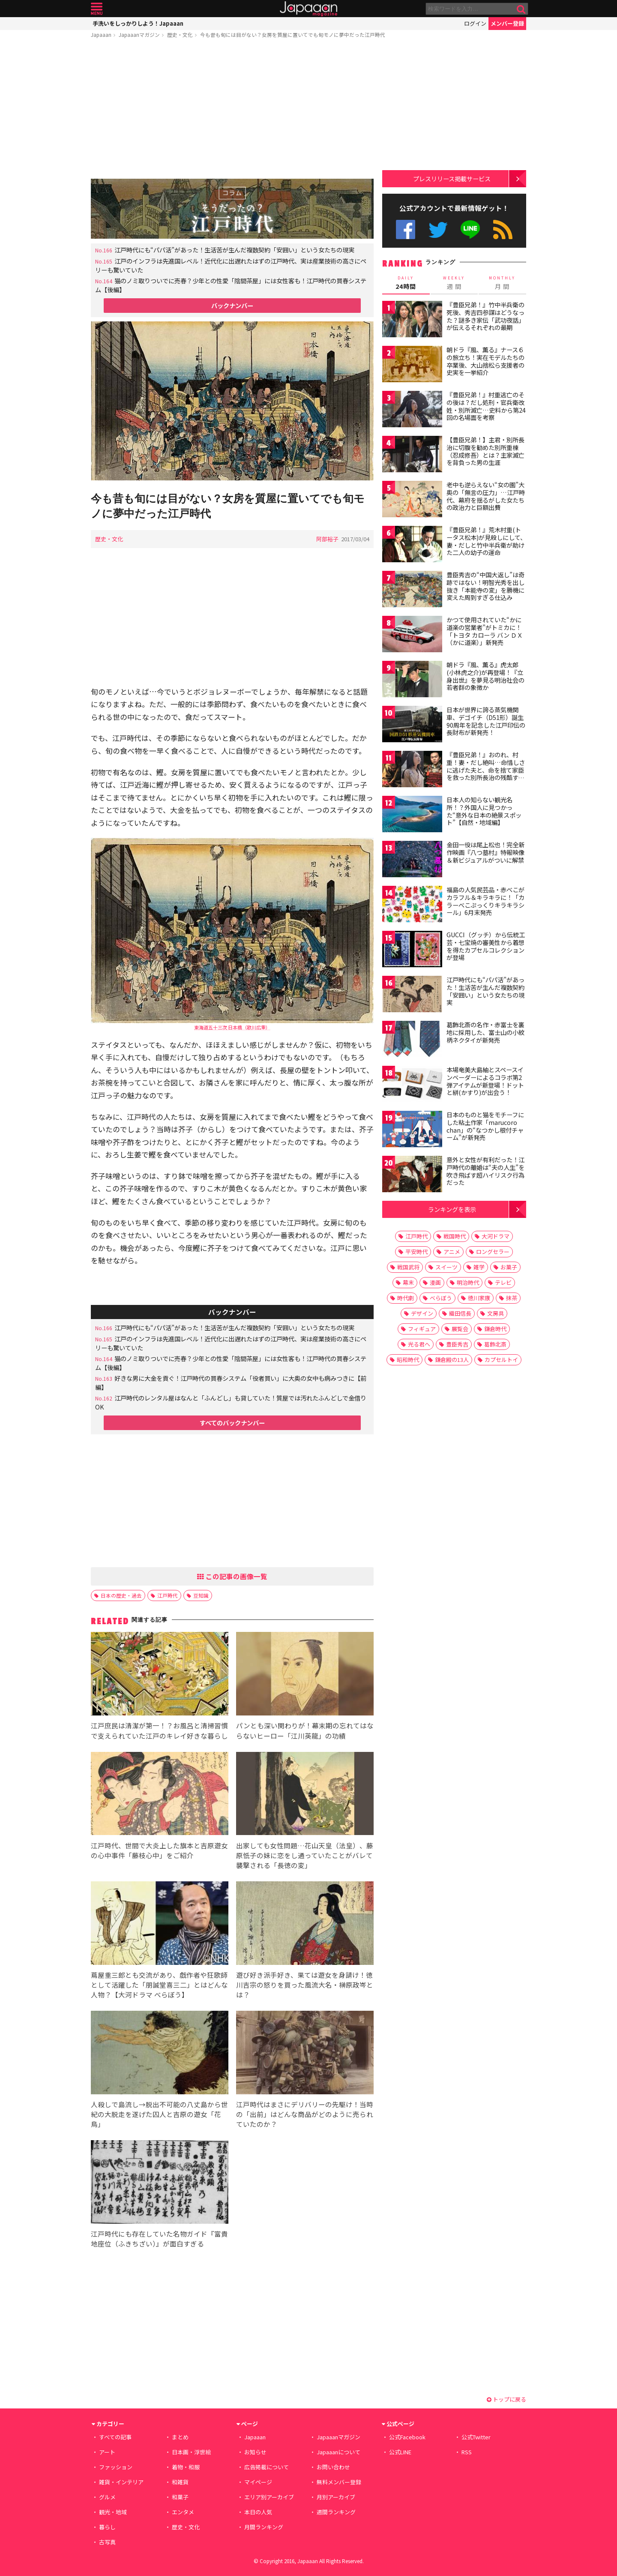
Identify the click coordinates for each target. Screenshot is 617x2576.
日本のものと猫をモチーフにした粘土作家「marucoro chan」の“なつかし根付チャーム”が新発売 (485, 1126)
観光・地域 (113, 2512)
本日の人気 (258, 2512)
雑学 (479, 1267)
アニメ (451, 1252)
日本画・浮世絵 (191, 2452)
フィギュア (422, 1329)
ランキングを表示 (452, 1209)
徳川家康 (479, 1298)
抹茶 (511, 1298)
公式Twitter (438, 229)
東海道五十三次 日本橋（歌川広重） (232, 1027)
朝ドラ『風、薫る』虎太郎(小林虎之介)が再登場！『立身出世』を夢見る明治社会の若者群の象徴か (485, 676)
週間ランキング (336, 2512)
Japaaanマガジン (139, 34)
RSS (502, 229)
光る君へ (419, 1344)
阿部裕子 (327, 539)
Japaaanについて (338, 2452)
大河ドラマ (495, 1236)
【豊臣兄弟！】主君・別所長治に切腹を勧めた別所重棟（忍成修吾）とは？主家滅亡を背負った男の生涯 (485, 451)
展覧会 (460, 1329)
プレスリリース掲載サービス (452, 178)
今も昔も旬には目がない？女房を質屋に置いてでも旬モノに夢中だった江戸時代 (292, 34)
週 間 (454, 283)
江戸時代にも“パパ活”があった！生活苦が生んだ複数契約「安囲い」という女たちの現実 (234, 249)
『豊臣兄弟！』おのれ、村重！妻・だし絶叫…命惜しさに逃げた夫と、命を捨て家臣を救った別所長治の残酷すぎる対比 (485, 769)
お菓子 (508, 1267)
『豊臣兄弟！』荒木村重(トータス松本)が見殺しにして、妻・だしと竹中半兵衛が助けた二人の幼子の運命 (486, 541)
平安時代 (416, 1252)
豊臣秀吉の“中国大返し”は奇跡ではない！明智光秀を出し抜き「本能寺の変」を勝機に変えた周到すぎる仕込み (485, 586)
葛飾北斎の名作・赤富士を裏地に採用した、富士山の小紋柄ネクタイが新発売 (485, 1032)
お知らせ (255, 2452)
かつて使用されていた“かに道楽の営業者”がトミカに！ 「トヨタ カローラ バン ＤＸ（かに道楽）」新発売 (486, 631)
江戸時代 (167, 1595)
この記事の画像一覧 (232, 1576)
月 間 (502, 283)
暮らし (107, 2527)
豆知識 (201, 1595)
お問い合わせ (333, 2467)
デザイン (422, 1313)
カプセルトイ (501, 1359)
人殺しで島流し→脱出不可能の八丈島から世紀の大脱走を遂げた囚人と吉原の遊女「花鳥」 (159, 2114)
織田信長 (460, 1313)
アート (107, 2452)
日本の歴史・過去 (121, 1595)
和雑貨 (180, 2482)
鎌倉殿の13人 (452, 1359)
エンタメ (183, 2512)
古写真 (107, 2542)
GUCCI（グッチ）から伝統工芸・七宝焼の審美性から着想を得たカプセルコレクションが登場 (485, 946)
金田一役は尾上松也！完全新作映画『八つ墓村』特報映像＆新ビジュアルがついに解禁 (485, 852)
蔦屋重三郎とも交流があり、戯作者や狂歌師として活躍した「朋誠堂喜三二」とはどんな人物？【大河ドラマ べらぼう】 (159, 1984)
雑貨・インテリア (121, 2482)
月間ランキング (263, 2527)
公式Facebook (405, 229)
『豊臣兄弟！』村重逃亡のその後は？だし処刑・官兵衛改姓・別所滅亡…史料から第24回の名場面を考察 (486, 406)
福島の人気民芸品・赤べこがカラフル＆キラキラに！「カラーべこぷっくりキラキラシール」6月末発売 (485, 901)
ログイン (475, 23)
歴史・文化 (180, 34)
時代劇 (405, 1298)
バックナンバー (232, 305)
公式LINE (470, 229)
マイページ (258, 2482)
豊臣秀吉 (457, 1344)
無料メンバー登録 (339, 2482)
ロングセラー (492, 1252)
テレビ (503, 1282)
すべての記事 (115, 2437)
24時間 (406, 283)
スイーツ (446, 1267)
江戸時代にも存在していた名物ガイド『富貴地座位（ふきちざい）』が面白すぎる (159, 2238)
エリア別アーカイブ (269, 2497)
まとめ (180, 2437)
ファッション (115, 2467)
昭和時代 (408, 1359)
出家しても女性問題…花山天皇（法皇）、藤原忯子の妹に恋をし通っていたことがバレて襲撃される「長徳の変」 (304, 1855)
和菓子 (180, 2497)
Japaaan (308, 8)
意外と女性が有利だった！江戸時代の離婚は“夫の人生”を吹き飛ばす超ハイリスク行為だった (485, 1171)
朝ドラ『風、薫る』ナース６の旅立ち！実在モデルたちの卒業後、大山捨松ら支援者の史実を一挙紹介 (485, 361)
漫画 (435, 1282)
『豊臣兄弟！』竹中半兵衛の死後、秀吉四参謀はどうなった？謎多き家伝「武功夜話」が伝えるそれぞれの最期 (485, 316)
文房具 (495, 1313)
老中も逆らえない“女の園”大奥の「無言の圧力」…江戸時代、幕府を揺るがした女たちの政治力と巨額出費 (485, 496)
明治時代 (468, 1282)
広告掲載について (266, 2467)
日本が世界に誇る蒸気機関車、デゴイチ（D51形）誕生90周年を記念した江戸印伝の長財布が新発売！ (485, 721)
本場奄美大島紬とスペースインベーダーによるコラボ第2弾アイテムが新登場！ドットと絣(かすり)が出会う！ (485, 1081)
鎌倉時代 (495, 1329)
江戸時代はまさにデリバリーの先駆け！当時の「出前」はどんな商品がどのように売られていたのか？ (304, 2114)
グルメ (107, 2497)
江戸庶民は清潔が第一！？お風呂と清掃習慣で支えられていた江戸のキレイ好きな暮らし (159, 1730)
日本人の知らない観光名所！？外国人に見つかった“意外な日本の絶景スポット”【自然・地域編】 (483, 811)
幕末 (408, 1282)
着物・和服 (186, 2467)
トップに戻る (506, 2399)
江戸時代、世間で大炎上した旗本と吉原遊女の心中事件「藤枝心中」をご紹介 (159, 1850)
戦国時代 (454, 1236)
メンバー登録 (507, 23)
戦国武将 (408, 1267)
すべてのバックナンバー (232, 1422)
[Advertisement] (232, 110)
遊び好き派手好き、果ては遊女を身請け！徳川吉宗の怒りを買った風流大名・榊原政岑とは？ (304, 1984)
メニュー (96, 9)
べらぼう (441, 1298)
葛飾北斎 (495, 1344)
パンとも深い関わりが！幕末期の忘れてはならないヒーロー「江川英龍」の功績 (305, 1730)
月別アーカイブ (336, 2497)
